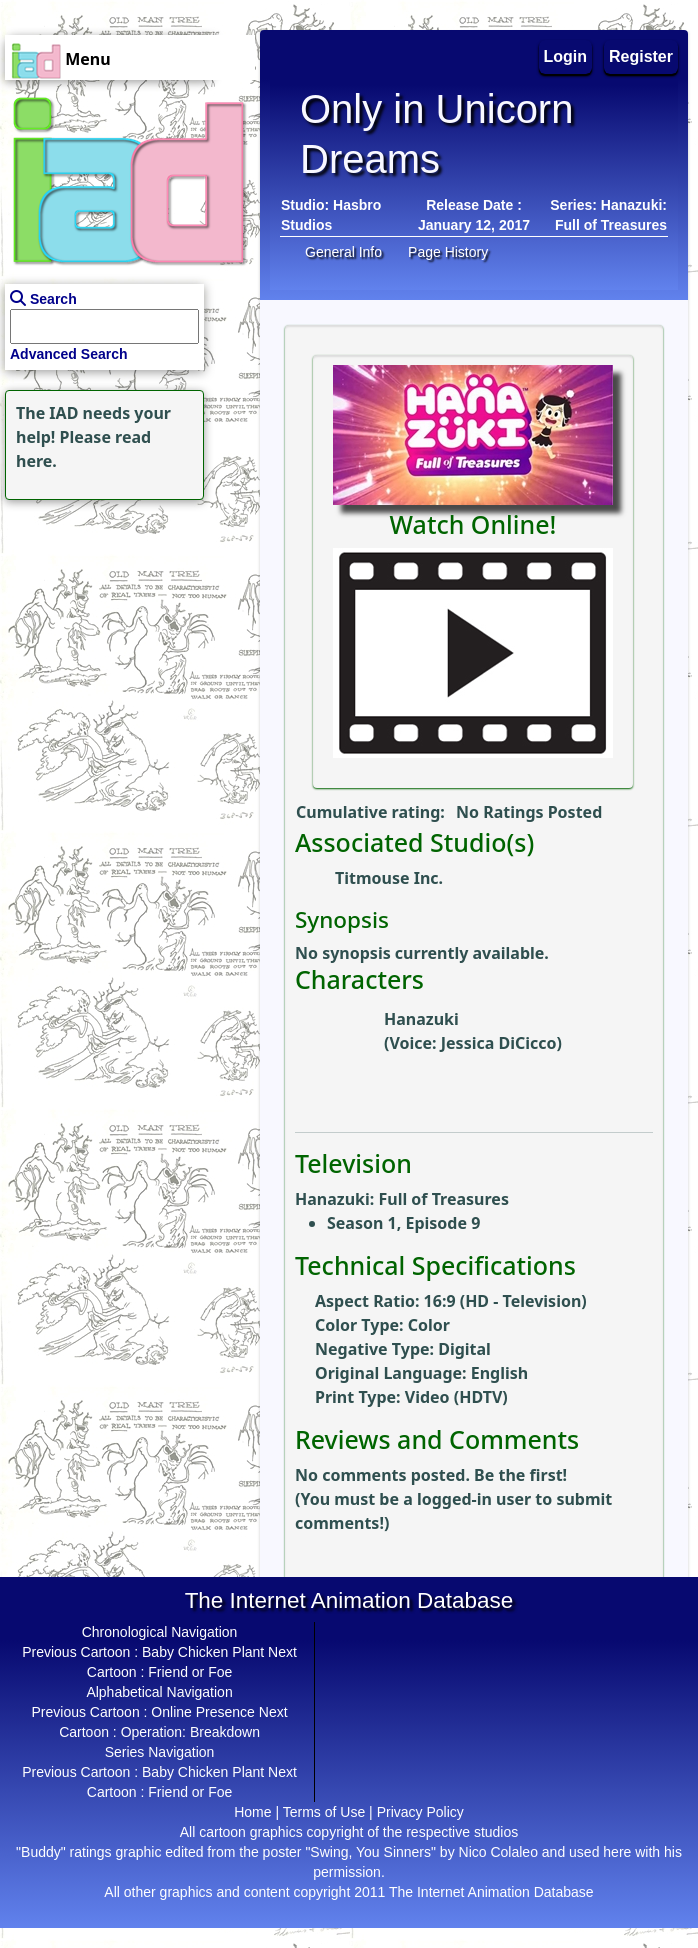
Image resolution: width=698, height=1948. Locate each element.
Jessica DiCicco (499, 1043)
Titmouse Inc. (389, 878)
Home (252, 1812)
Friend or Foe (190, 1672)
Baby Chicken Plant (203, 1652)
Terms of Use (324, 1812)
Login (566, 56)
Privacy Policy (420, 1812)
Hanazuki (421, 1019)
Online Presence (203, 1712)
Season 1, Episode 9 (403, 1223)
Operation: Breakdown (190, 1732)
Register (641, 56)
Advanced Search (69, 354)
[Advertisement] (125, 630)
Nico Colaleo (498, 1852)
